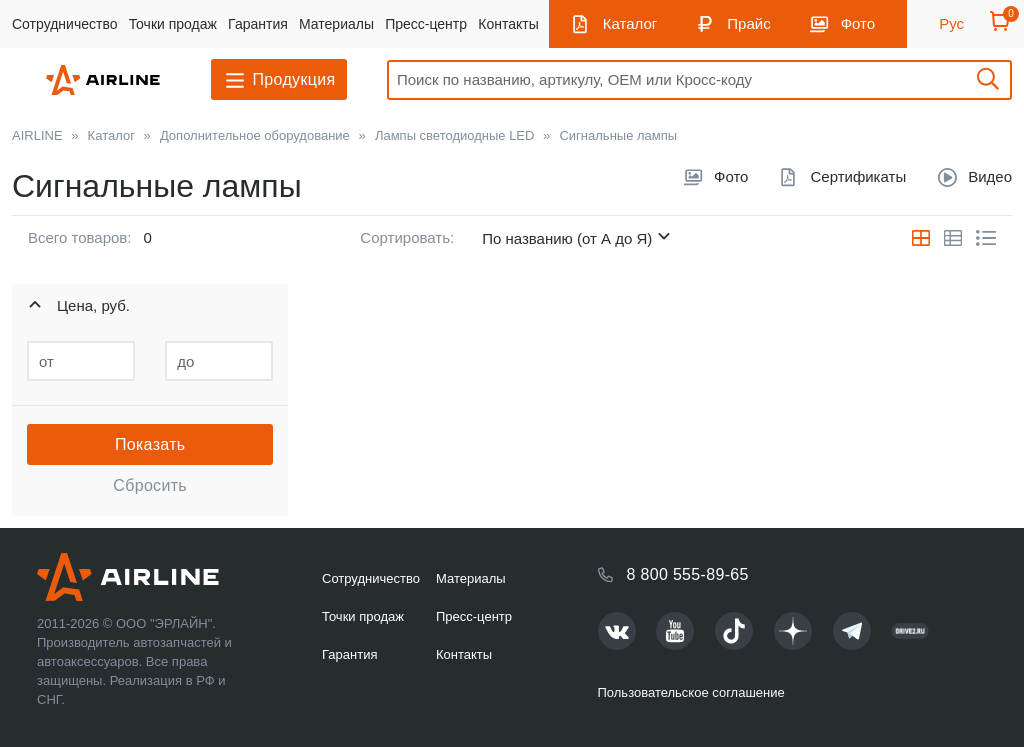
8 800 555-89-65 (688, 574)
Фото (858, 23)
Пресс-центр (426, 24)
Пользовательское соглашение (691, 692)
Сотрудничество (64, 24)
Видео (990, 176)
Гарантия (258, 24)
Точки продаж (173, 24)
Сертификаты (858, 176)
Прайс (748, 23)
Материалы (336, 24)
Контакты (508, 24)
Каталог (630, 23)
